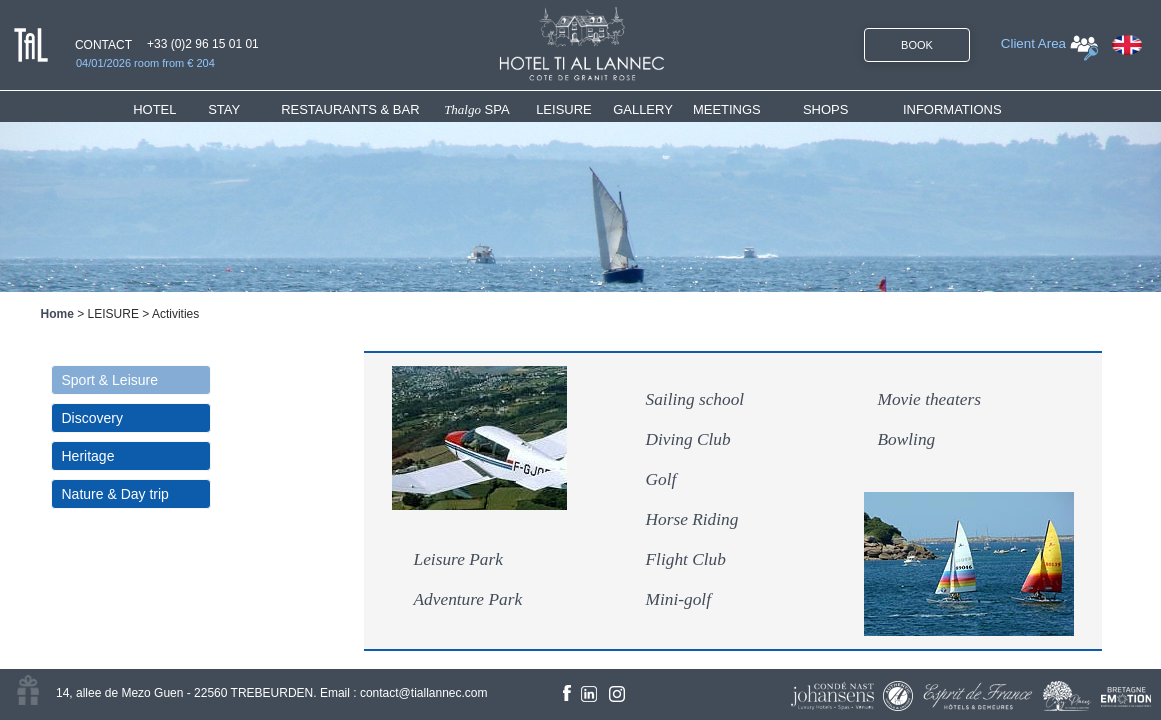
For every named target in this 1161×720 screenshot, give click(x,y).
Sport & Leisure (110, 380)
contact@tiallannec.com (424, 693)
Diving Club (688, 439)
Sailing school (695, 399)
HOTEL (158, 109)
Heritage (88, 456)
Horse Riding (692, 519)
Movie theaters (929, 399)
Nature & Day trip (115, 494)
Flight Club (686, 559)
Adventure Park (468, 599)
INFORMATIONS (952, 109)
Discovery (92, 418)
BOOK (917, 45)
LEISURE (564, 109)
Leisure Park (458, 559)
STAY (224, 109)
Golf (661, 479)
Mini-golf (678, 599)
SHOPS (826, 109)
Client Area (1033, 43)
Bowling (907, 439)
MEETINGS (727, 109)
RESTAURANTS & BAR (350, 109)
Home (57, 314)
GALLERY (643, 109)
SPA (477, 109)
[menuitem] (170, 109)
